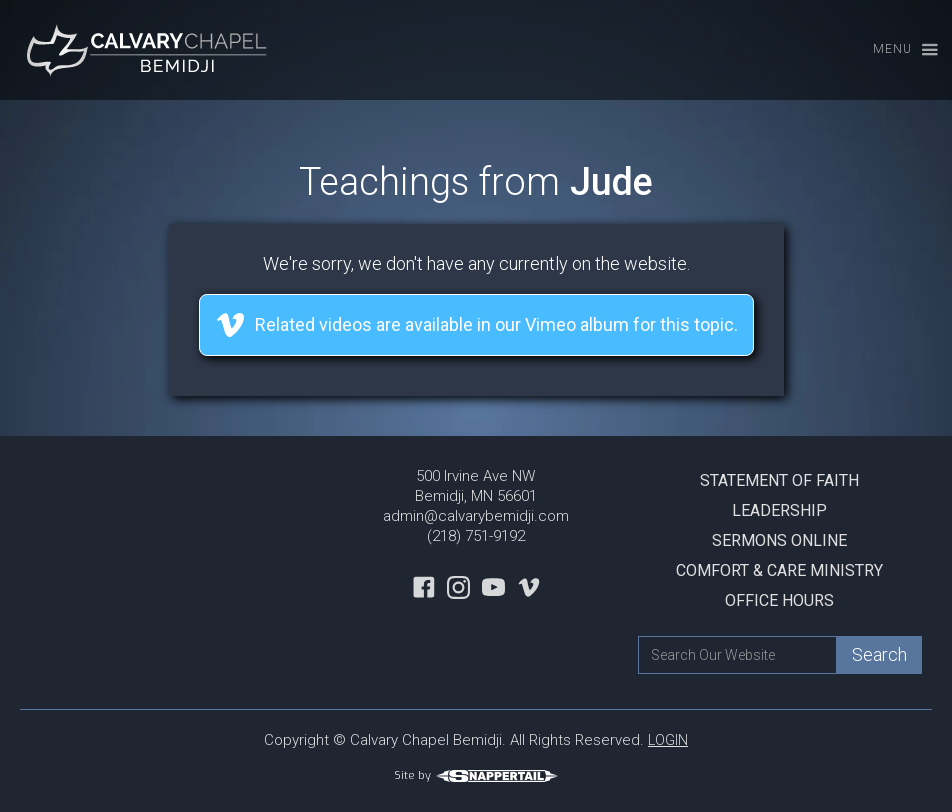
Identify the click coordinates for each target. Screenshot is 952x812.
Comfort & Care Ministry (779, 570)
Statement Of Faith (779, 480)
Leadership (779, 510)
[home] (150, 50)
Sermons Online (779, 540)
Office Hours (779, 600)
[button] (896, 50)
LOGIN (668, 740)
